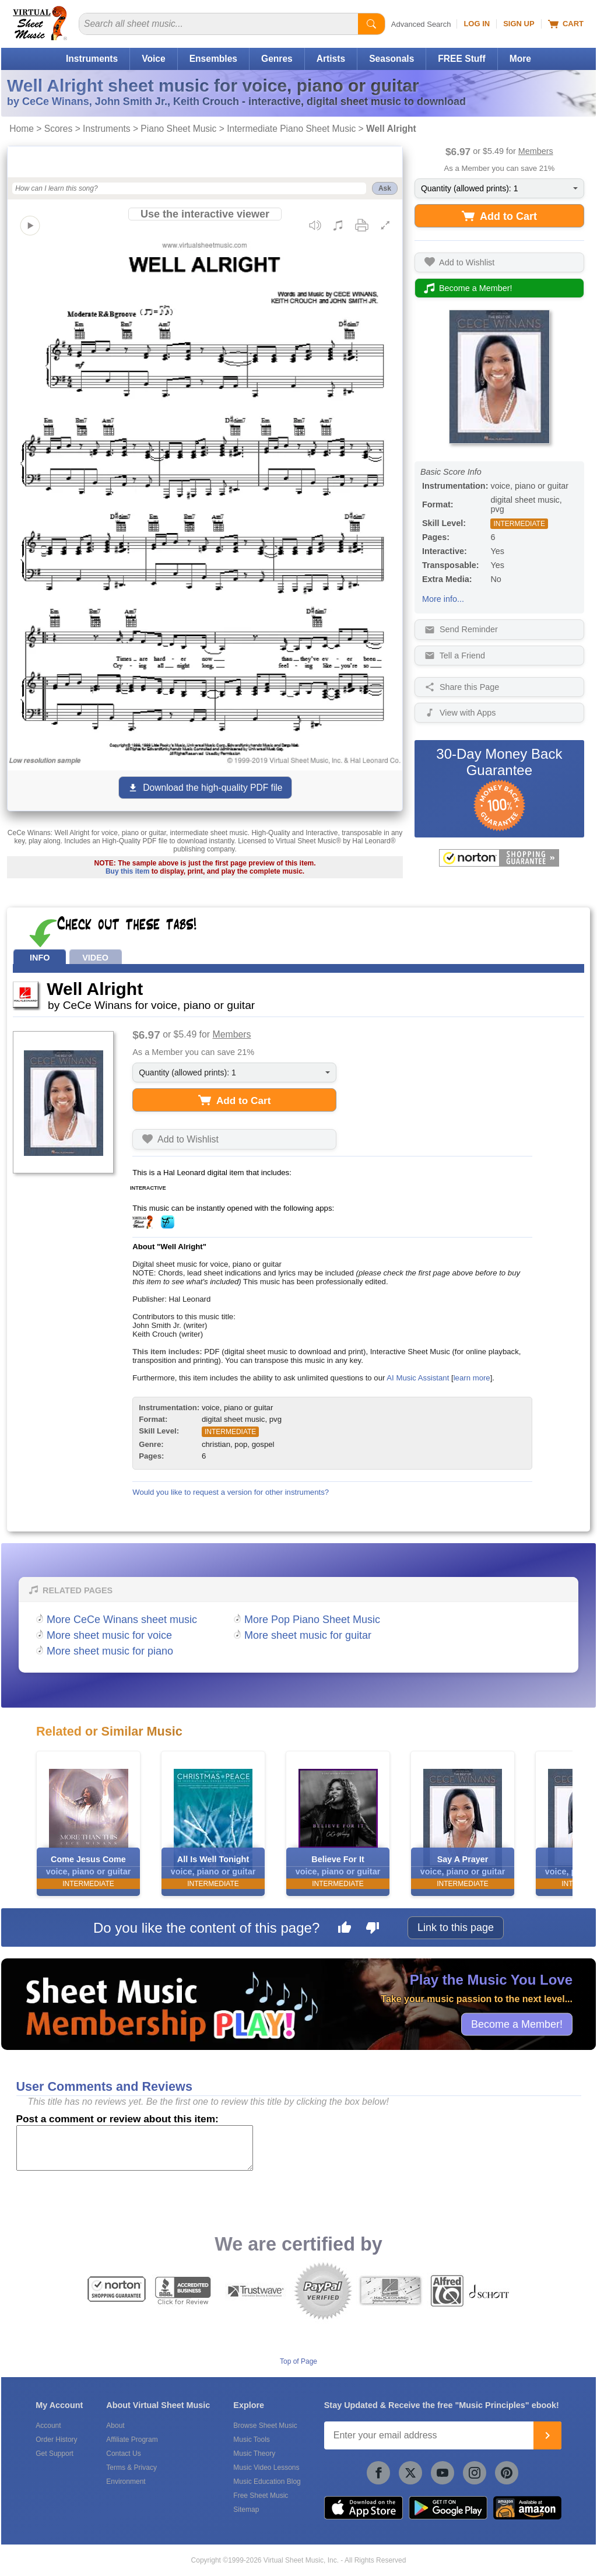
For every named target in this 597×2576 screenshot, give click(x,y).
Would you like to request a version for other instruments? (230, 1492)
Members (535, 151)
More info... (443, 599)
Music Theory (254, 2453)
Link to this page (455, 1927)
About (115, 2425)
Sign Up (518, 23)
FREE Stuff (461, 59)
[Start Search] (371, 23)
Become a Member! (517, 2024)
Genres (277, 59)
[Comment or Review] (134, 2148)
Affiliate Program (131, 2439)
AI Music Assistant (418, 1377)
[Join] (547, 2435)
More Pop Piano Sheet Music (312, 1619)
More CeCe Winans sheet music (122, 1619)
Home (21, 129)
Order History (56, 2439)
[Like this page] (344, 1929)
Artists (331, 59)
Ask (384, 188)
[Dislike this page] (372, 1929)
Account (48, 2425)
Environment (125, 2481)
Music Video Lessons (266, 2467)
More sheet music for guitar (307, 1635)
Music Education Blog (266, 2481)
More (520, 59)
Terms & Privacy (131, 2467)
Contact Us (123, 2453)
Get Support (54, 2453)
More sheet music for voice (109, 1635)
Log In (476, 23)
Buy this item (127, 871)
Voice (153, 59)
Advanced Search (421, 24)
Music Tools (251, 2439)
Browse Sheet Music (265, 2425)
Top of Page (298, 2361)
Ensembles (213, 59)
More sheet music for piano (110, 1651)
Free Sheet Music (260, 2495)
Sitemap (246, 2509)
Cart (566, 24)
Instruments (92, 59)
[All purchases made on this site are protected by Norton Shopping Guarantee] (499, 858)
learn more (472, 1377)
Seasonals (391, 59)
